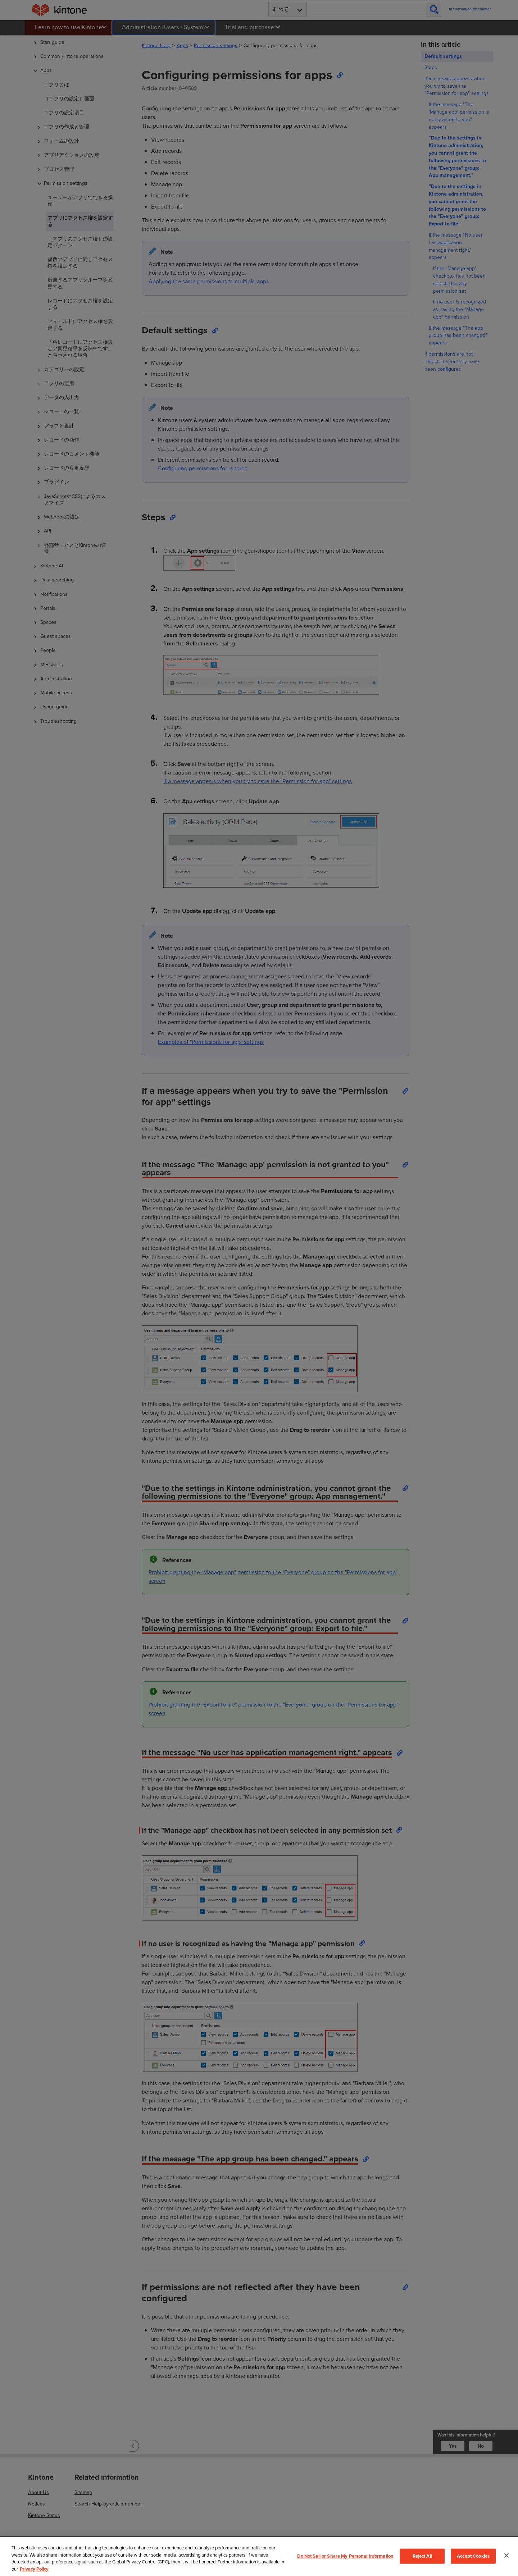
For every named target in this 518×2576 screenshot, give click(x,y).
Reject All (422, 2556)
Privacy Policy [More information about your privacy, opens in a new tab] (34, 2569)
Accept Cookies (473, 2556)
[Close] (506, 2555)
